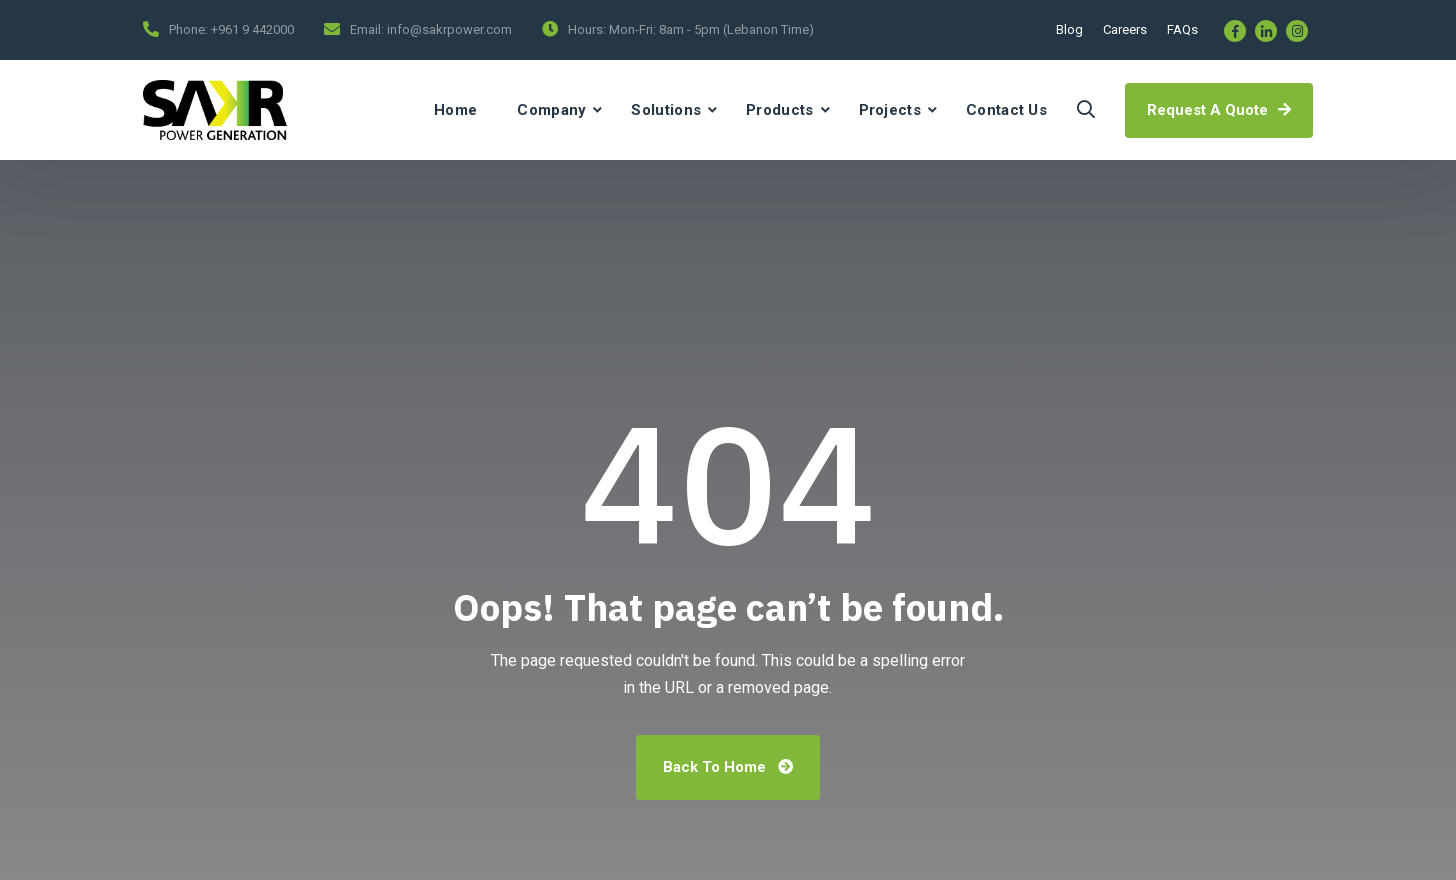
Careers (1125, 29)
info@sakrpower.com (449, 29)
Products (779, 110)
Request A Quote (1219, 110)
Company (551, 110)
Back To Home (728, 767)
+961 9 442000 (252, 29)
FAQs (1182, 29)
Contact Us (1006, 110)
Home (455, 110)
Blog (1069, 29)
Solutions (666, 110)
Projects (890, 110)
